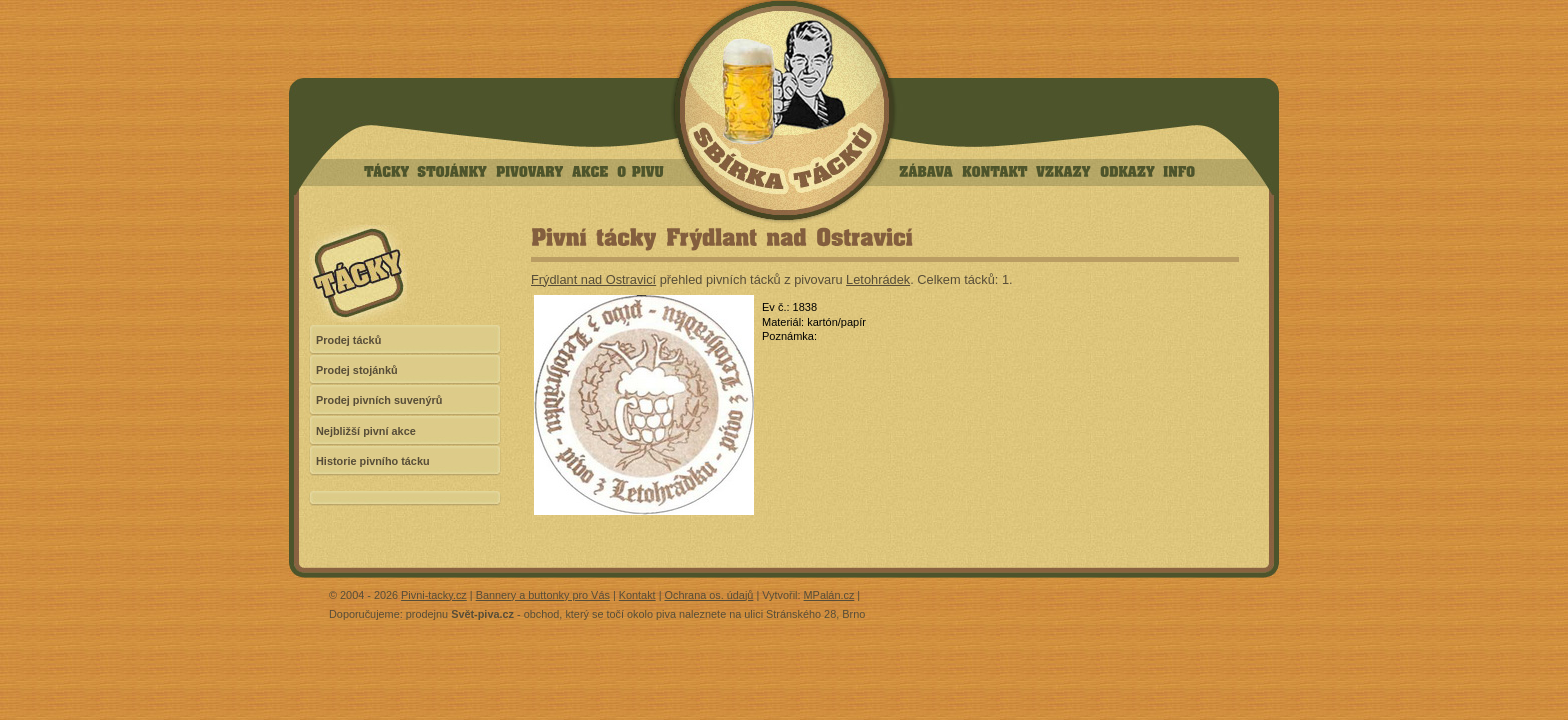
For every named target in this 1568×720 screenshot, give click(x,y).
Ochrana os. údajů (709, 595)
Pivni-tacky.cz (434, 595)
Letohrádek (878, 279)
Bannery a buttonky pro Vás (543, 595)
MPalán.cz (829, 595)
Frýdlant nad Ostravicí (593, 279)
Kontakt (637, 595)
